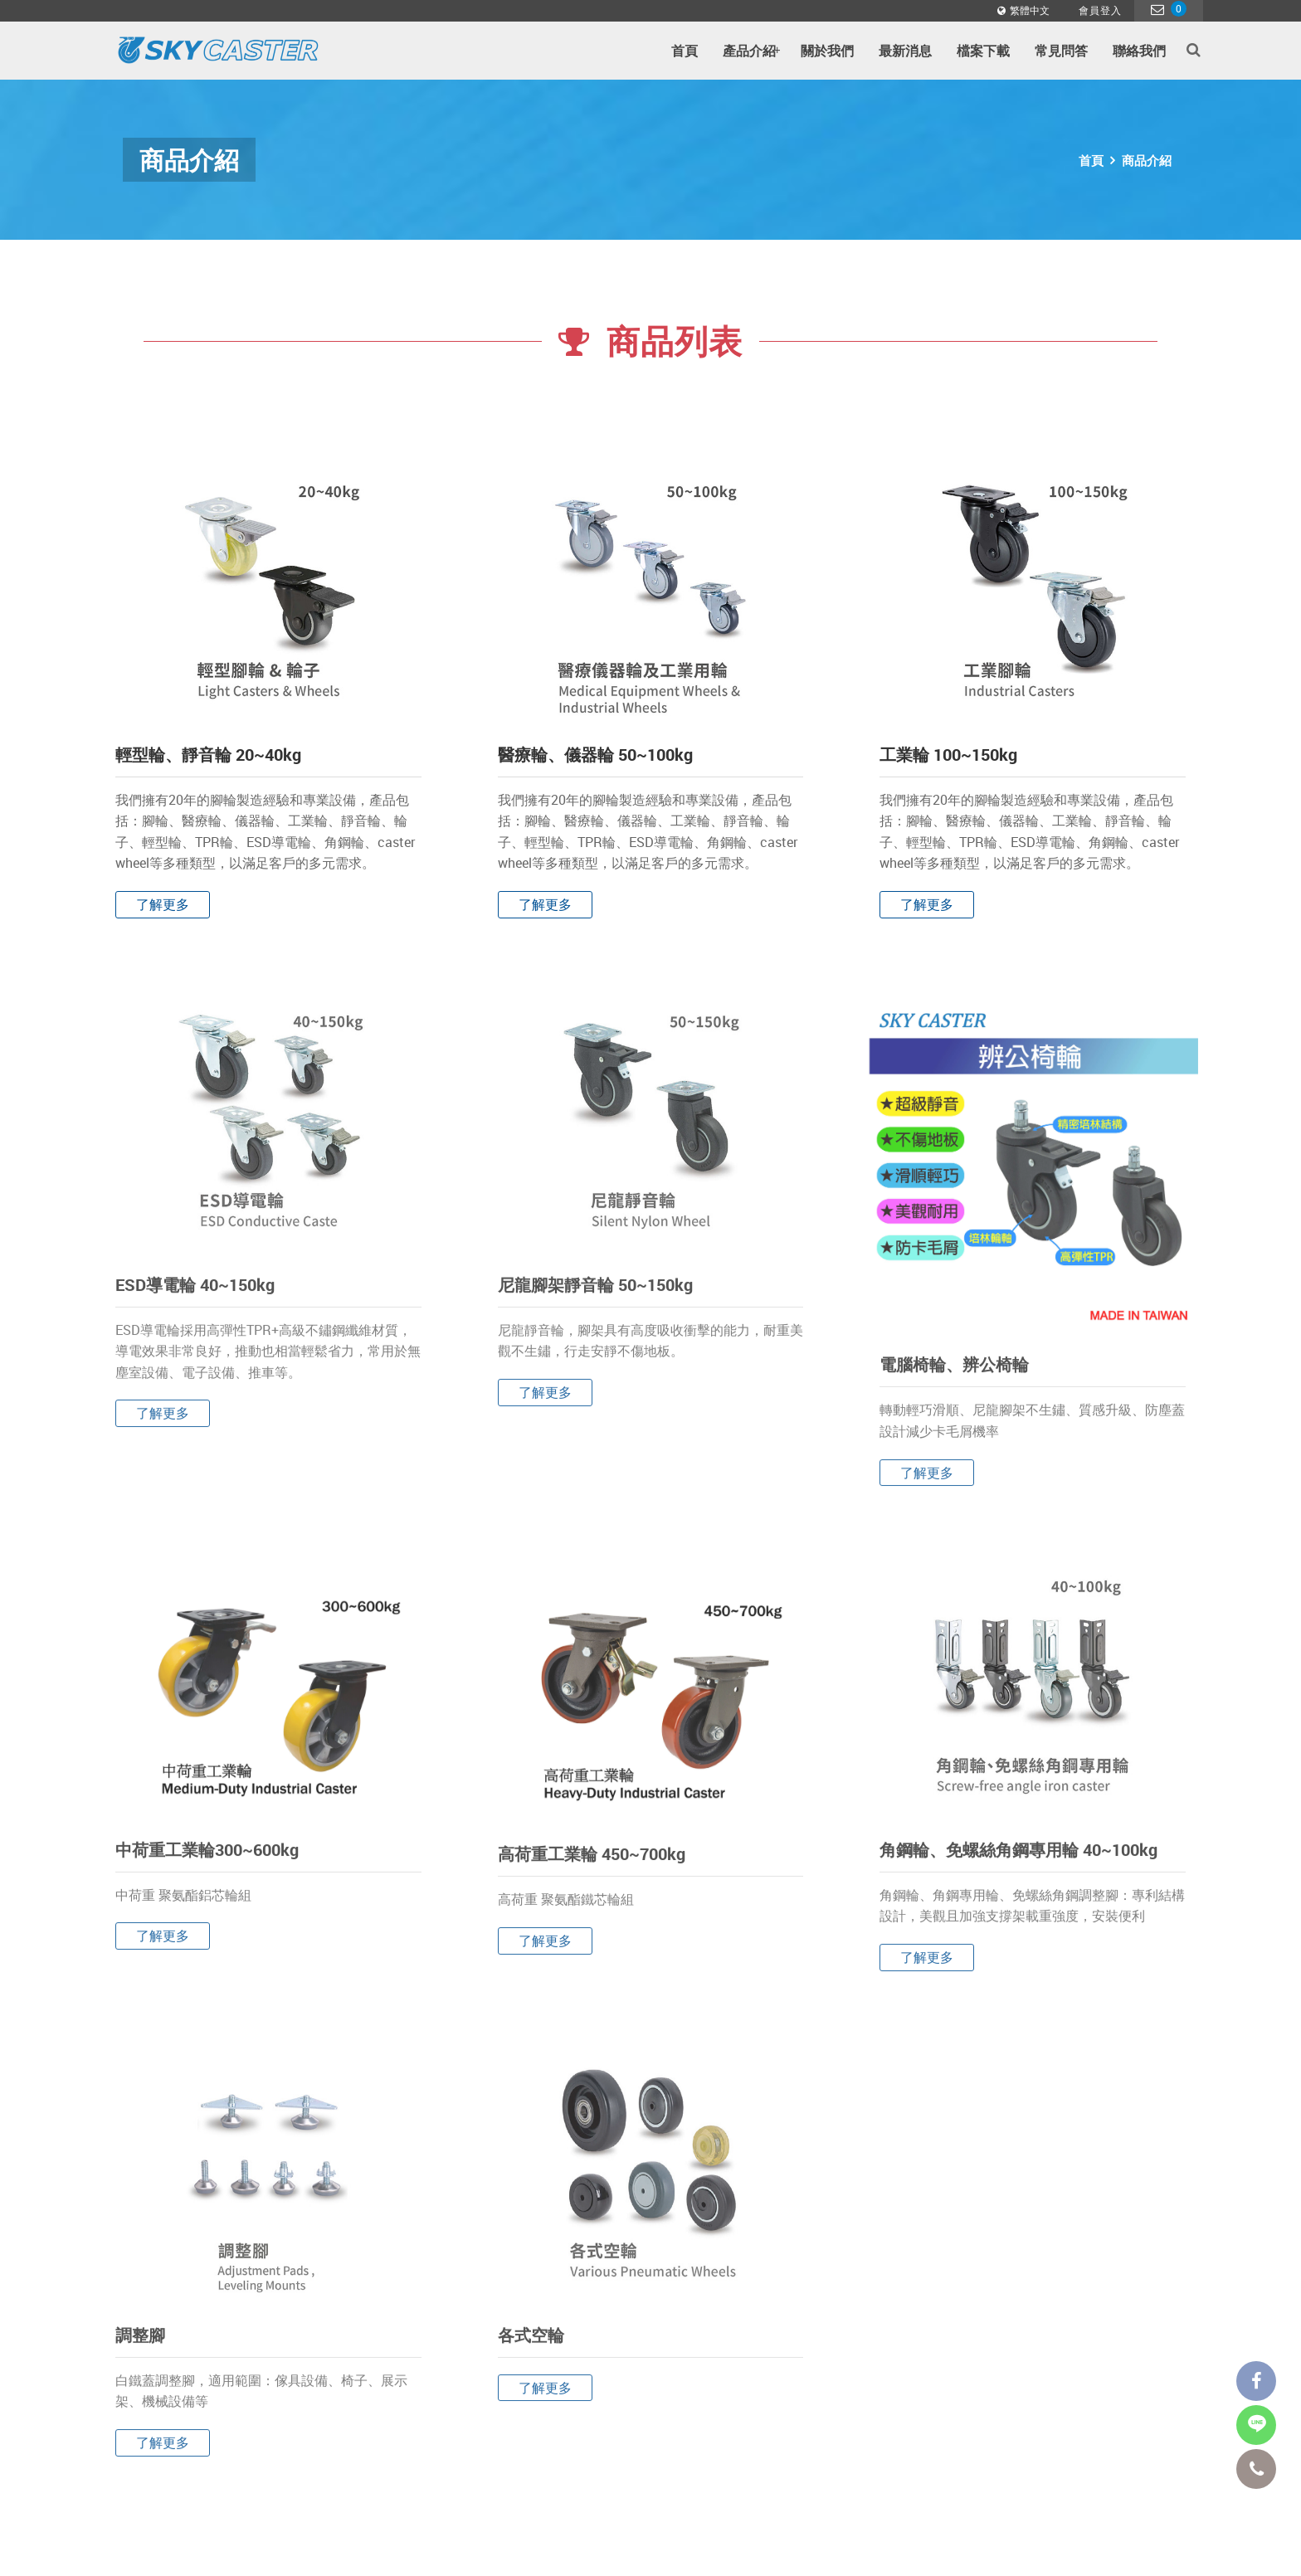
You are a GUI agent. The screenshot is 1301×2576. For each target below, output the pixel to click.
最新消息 (905, 50)
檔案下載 (983, 50)
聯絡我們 (1139, 50)
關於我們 (827, 50)
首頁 (684, 50)
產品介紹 (751, 50)
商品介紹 (1147, 160)
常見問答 (1061, 50)
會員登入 (1100, 10)
